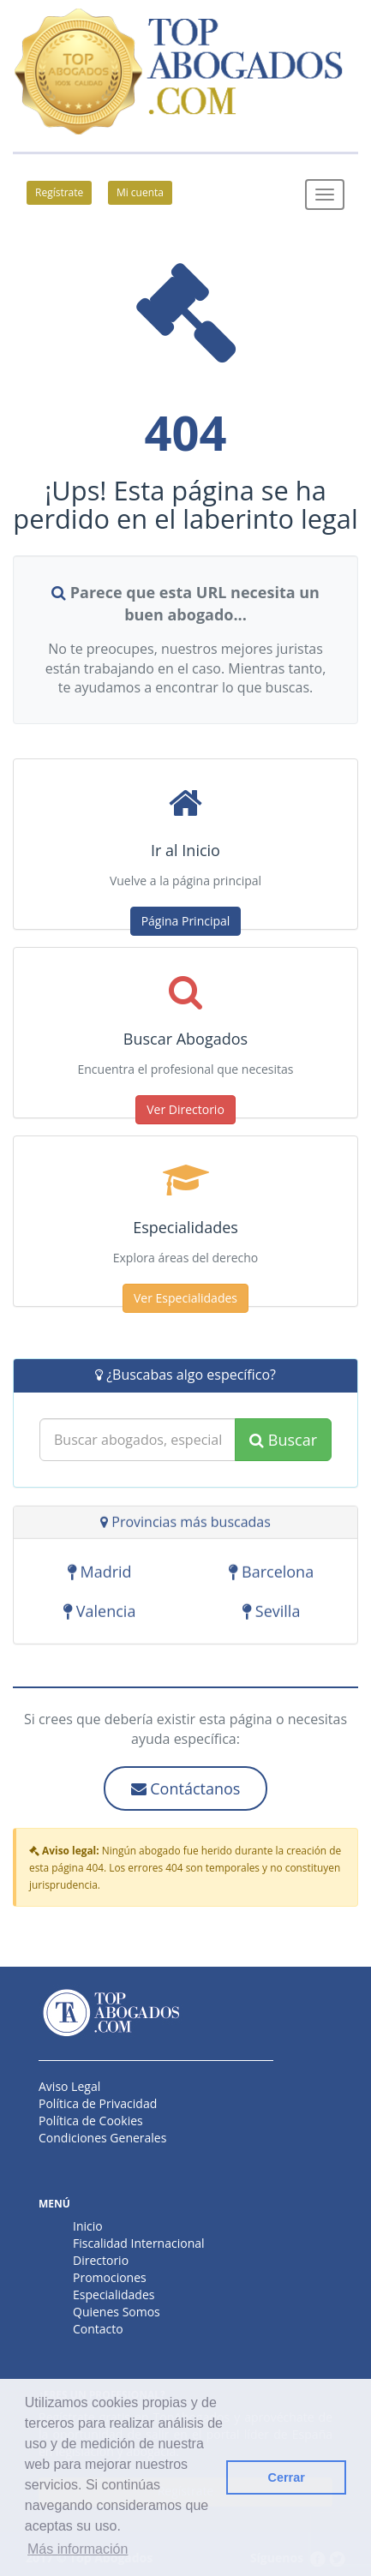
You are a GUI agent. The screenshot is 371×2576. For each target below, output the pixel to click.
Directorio (101, 2260)
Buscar (283, 1439)
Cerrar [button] (286, 2477)
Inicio (88, 2226)
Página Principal (185, 921)
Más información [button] (77, 2549)
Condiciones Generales (102, 2138)
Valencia (99, 1613)
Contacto (98, 2329)
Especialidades (113, 2294)
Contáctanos (186, 1788)
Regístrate (59, 192)
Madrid (100, 1574)
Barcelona (271, 1574)
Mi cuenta (140, 192)
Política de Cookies (91, 2120)
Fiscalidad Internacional (139, 2243)
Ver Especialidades (185, 1298)
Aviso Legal (69, 2086)
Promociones (110, 2277)
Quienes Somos (116, 2311)
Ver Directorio (185, 1109)
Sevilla (271, 1613)
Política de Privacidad (98, 2103)
